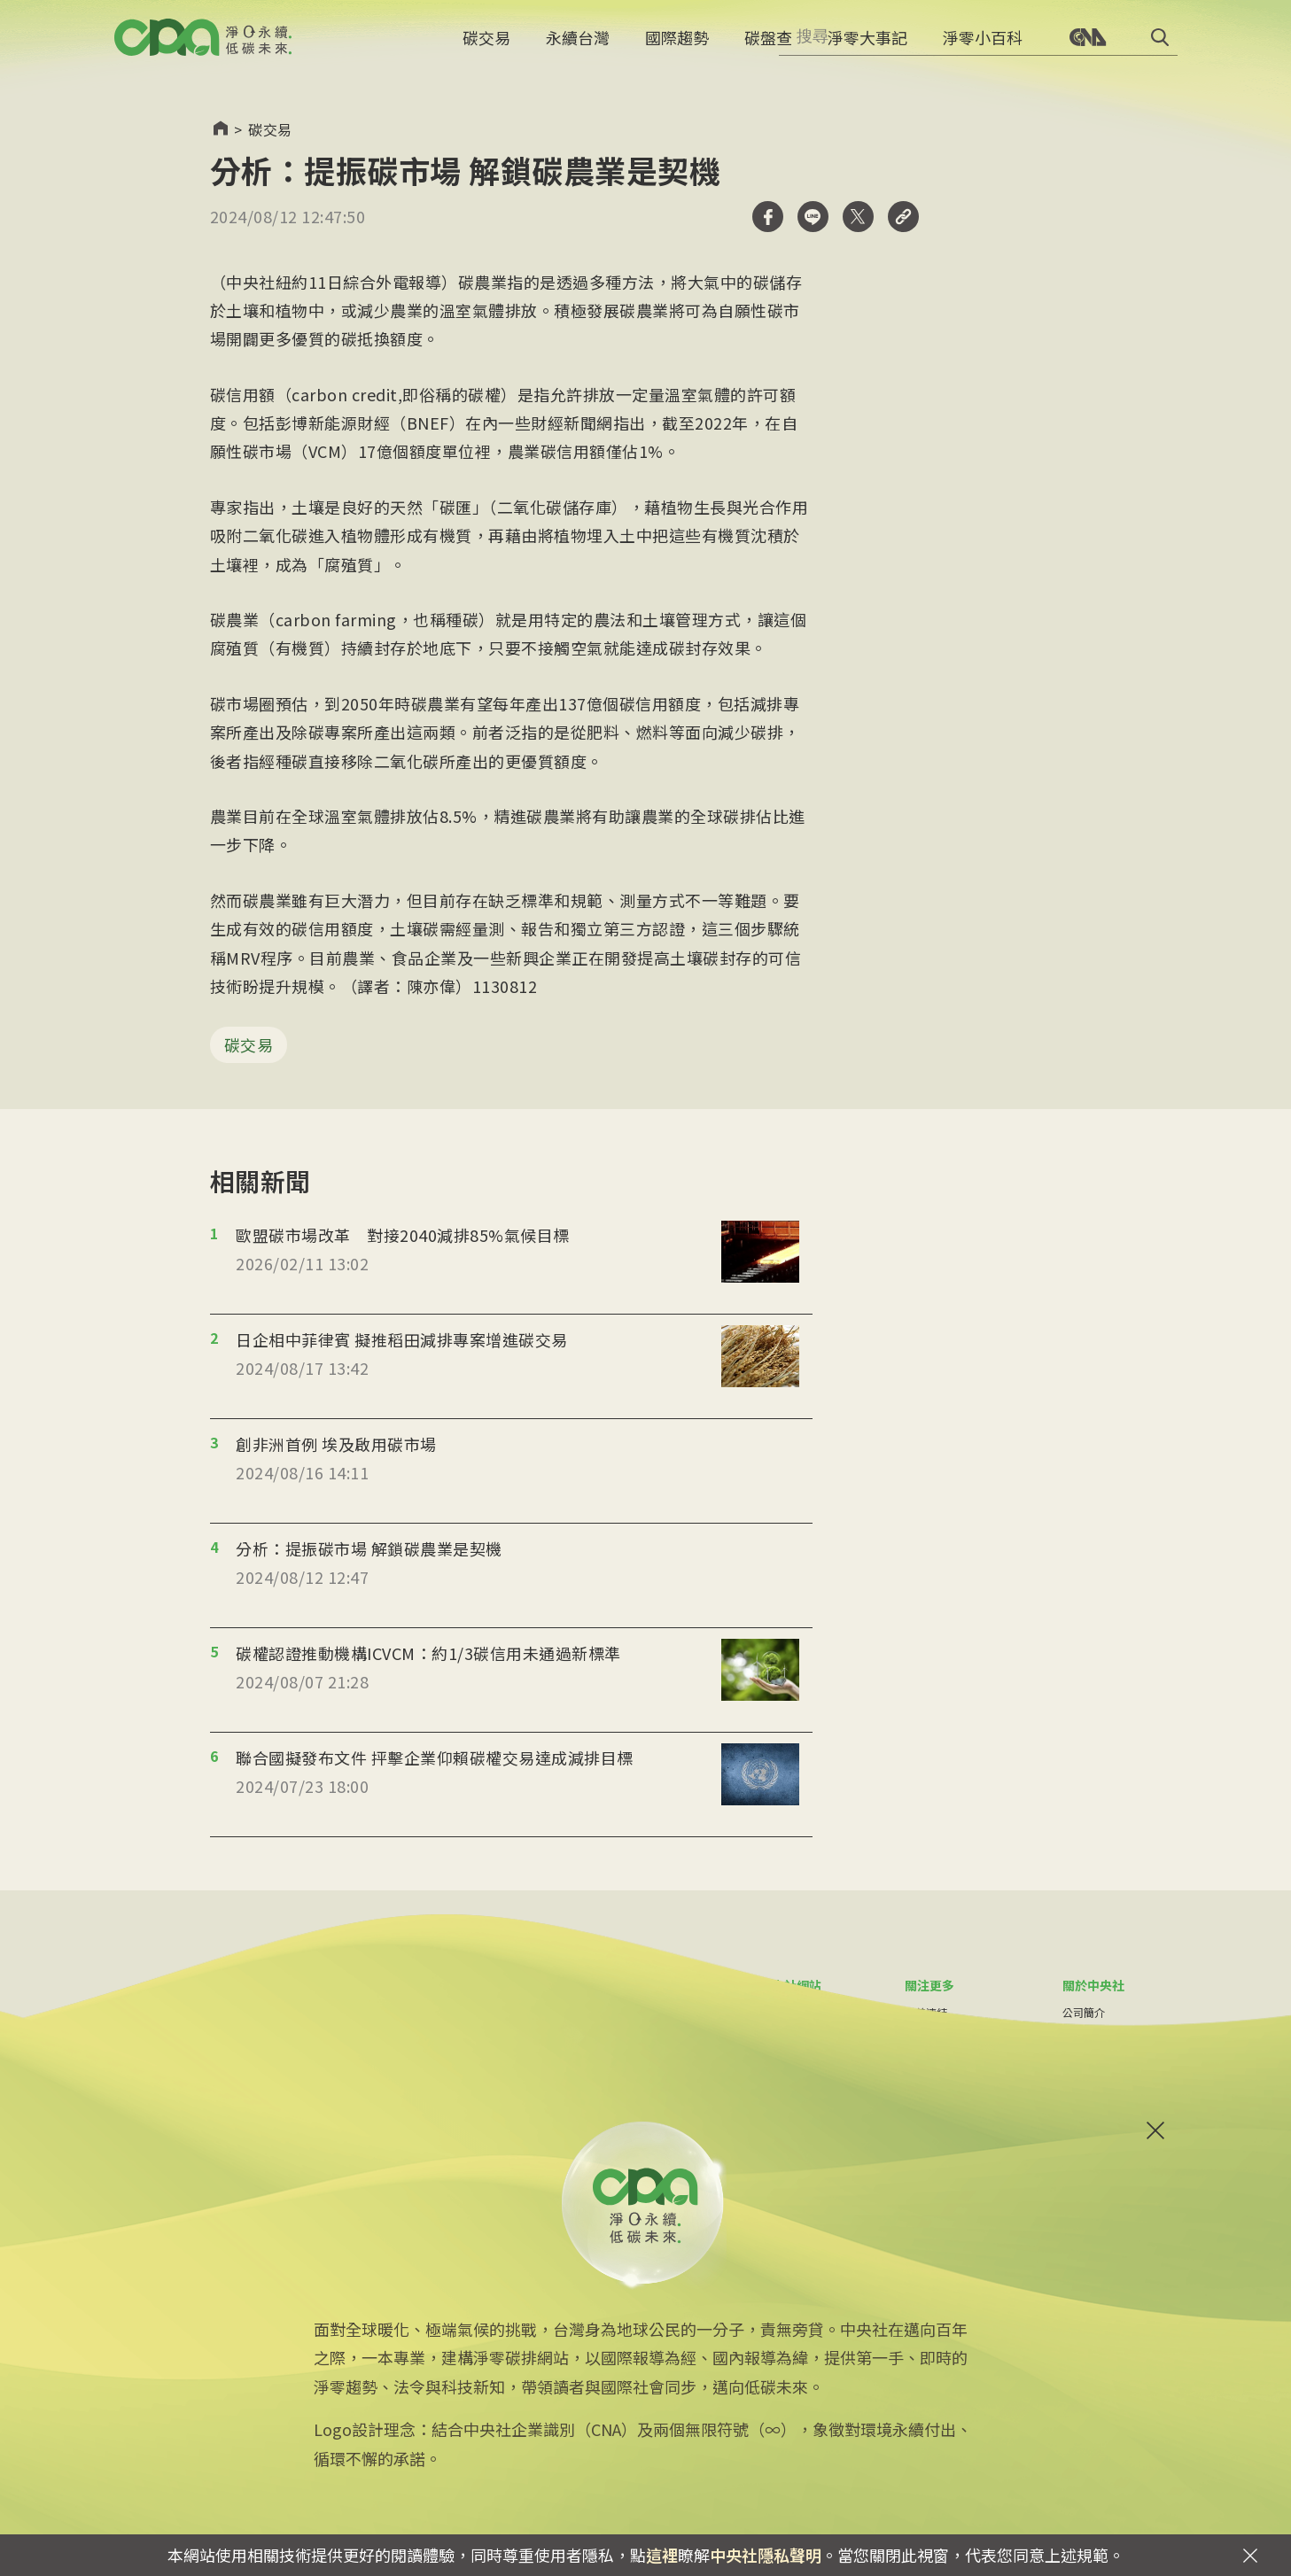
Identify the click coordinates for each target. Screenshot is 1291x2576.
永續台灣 (578, 48)
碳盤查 (768, 48)
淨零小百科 (983, 48)
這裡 (662, 2554)
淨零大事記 (867, 48)
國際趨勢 (677, 48)
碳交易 (486, 48)
